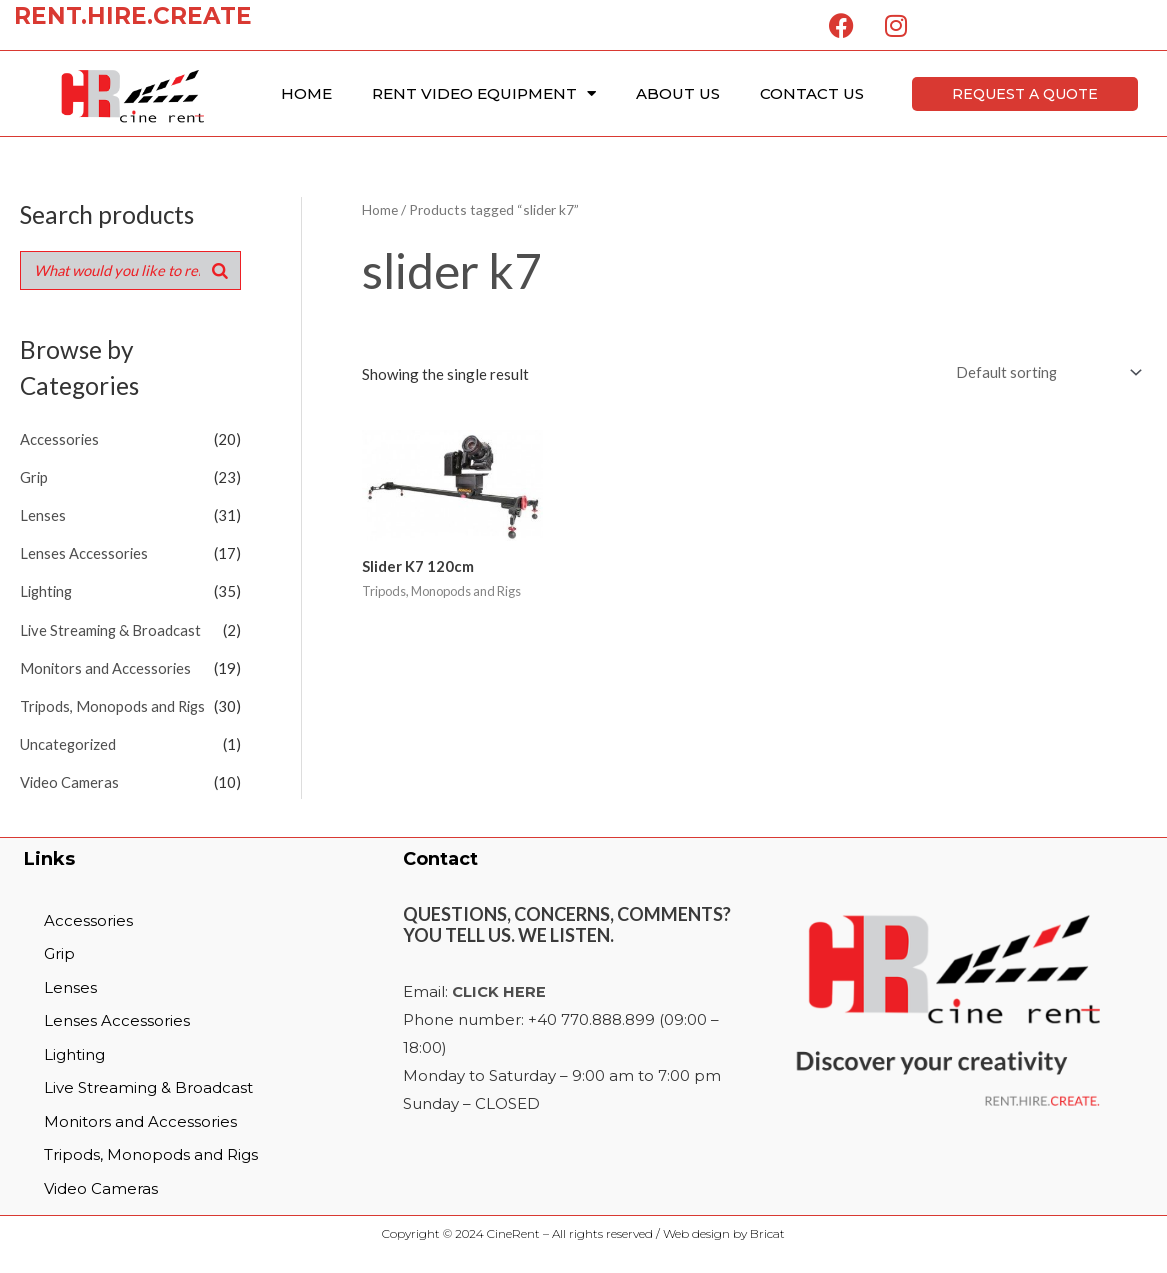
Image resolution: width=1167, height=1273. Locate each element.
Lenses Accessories (84, 553)
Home (306, 93)
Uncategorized (69, 742)
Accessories (60, 440)
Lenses (43, 516)
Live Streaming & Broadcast (112, 629)
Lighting (48, 591)
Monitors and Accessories (106, 667)
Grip (34, 478)
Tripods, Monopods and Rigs (114, 704)
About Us (678, 93)
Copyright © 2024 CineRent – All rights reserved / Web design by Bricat (583, 1231)
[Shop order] (1042, 373)
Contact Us (812, 93)
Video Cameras (70, 780)
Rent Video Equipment (484, 93)
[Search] (220, 271)
